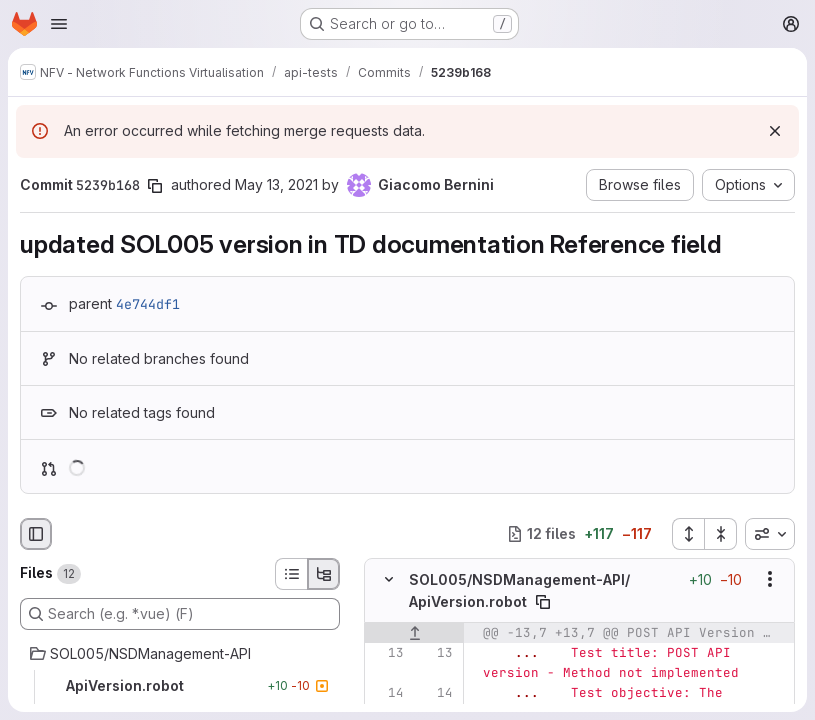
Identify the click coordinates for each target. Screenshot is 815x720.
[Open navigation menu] (59, 24)
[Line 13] (387, 653)
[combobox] (770, 534)
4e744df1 (148, 304)
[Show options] (770, 579)
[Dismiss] (775, 131)
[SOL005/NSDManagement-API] (180, 654)
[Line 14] (387, 693)
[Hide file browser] (36, 534)
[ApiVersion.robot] (180, 686)
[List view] (291, 574)
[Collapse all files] (721, 534)
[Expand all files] (688, 534)
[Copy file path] (543, 602)
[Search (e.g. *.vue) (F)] (180, 614)
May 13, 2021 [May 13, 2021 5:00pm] (276, 184)
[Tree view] (324, 574)
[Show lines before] (414, 633)
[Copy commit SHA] (155, 186)
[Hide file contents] (389, 579)
